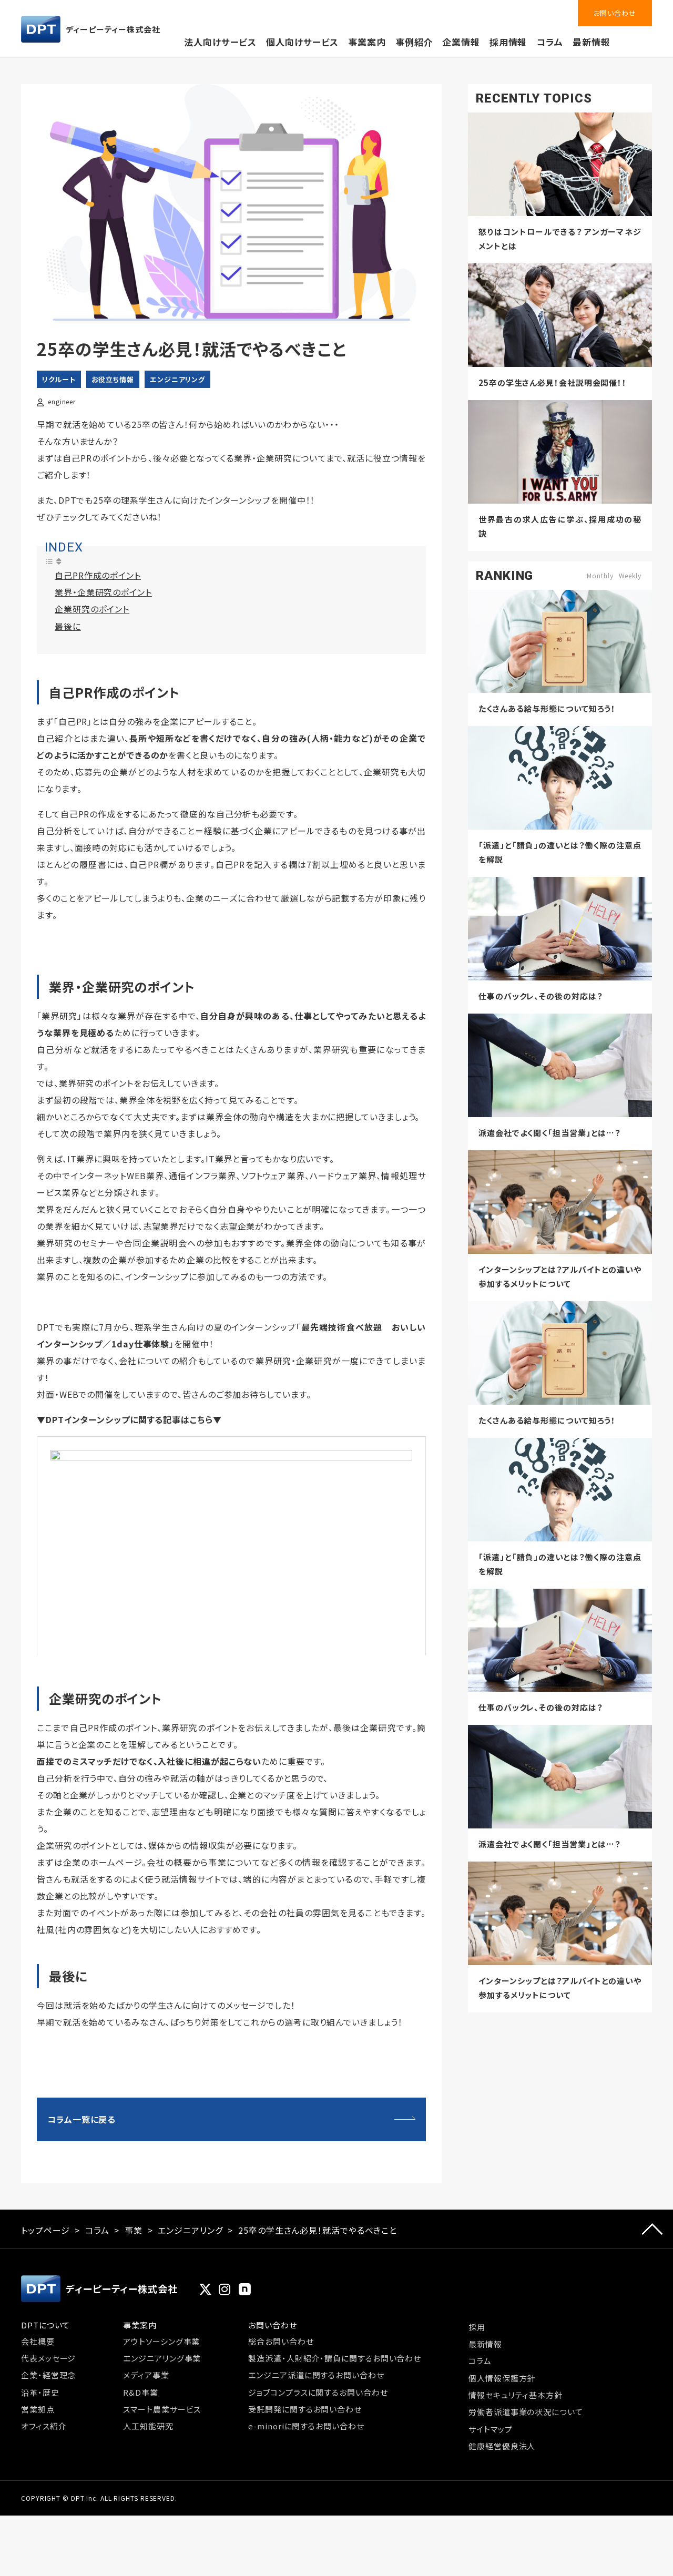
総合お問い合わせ (280, 2448)
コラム (549, 41)
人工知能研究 (148, 2533)
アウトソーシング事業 (161, 2448)
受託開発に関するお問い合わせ (305, 2516)
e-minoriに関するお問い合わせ (306, 2533)
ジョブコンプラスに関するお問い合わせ (318, 2499)
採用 (476, 2434)
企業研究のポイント (92, 608)
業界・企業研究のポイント (103, 592)
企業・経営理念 (48, 2482)
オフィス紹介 (43, 2533)
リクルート (59, 379)
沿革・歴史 (40, 2499)
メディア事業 (146, 2482)
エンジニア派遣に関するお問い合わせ (316, 2482)
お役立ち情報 (112, 379)
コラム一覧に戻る (81, 2227)
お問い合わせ (615, 13)
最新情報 (591, 41)
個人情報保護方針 (501, 2485)
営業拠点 (38, 2516)
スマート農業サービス (162, 2516)
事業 (133, 2338)
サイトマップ (490, 2536)
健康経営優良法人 (501, 2553)
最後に (68, 626)
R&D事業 (140, 2499)
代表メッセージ (48, 2465)
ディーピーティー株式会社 (90, 29)
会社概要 (38, 2448)
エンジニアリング (177, 379)
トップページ (45, 2338)
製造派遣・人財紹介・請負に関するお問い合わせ (334, 2465)
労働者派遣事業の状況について (525, 2519)
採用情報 (508, 41)
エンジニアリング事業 (162, 2465)
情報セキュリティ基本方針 (515, 2502)
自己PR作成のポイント (98, 575)
